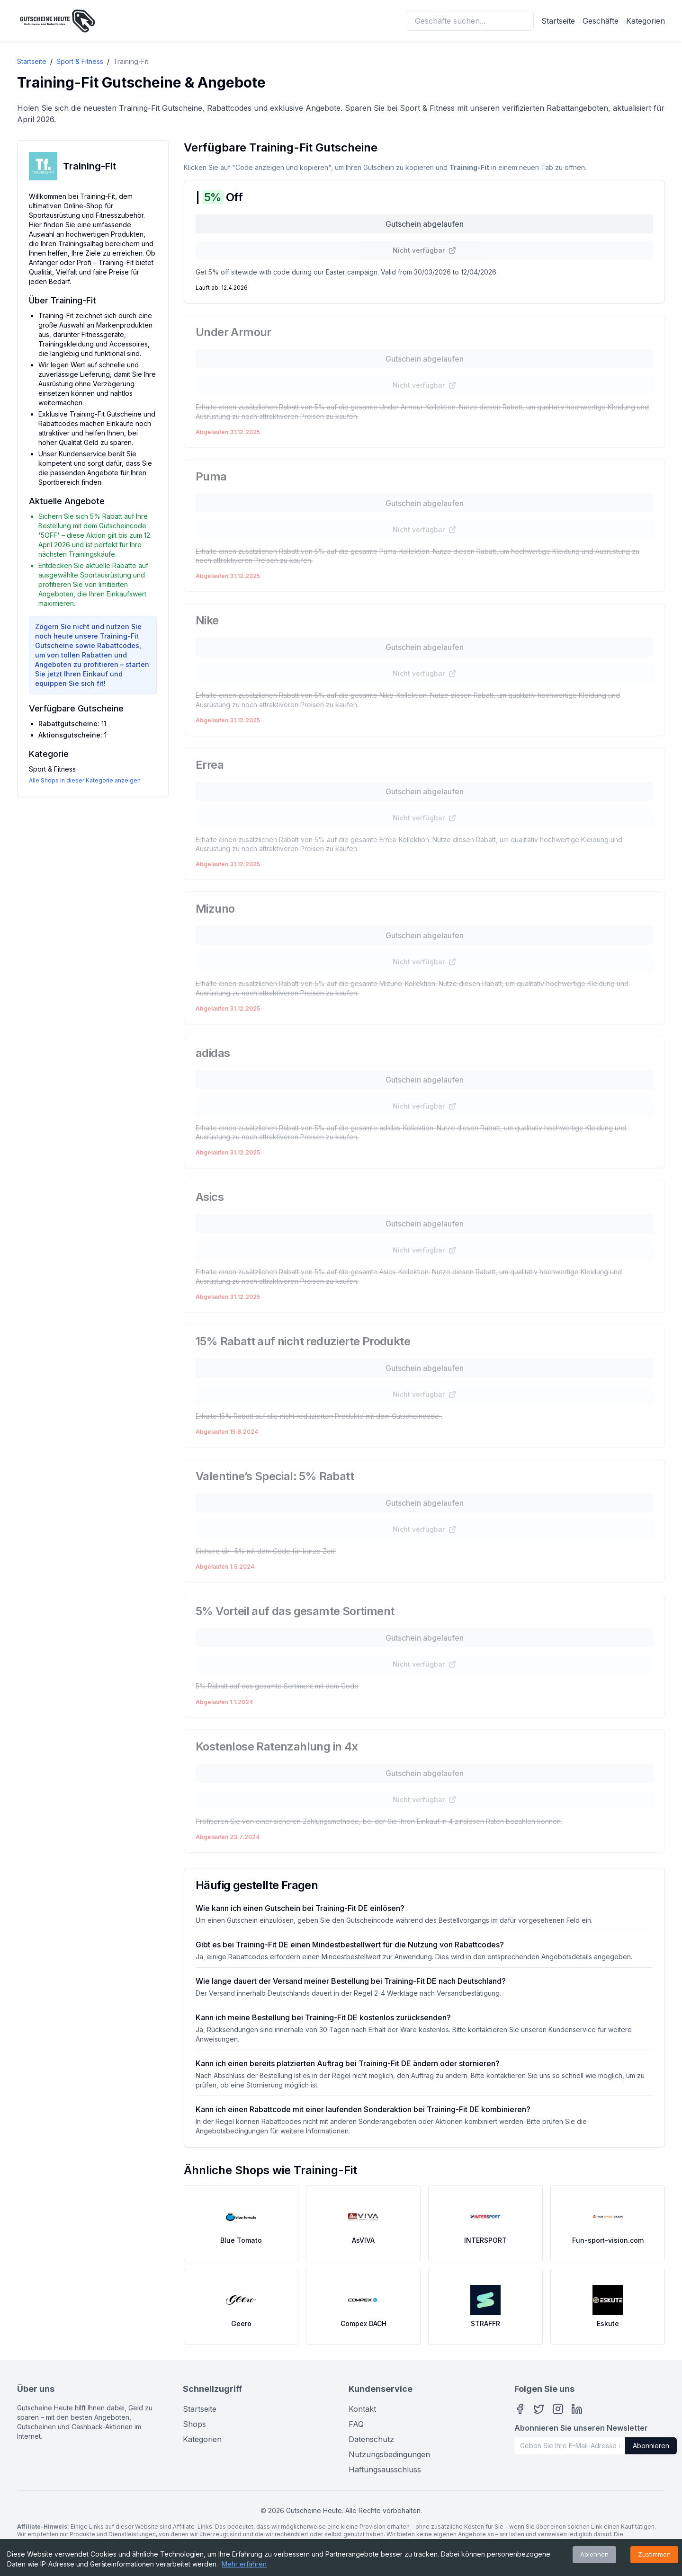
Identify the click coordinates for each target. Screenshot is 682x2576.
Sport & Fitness (79, 61)
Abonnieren (651, 2446)
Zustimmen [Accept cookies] (654, 2554)
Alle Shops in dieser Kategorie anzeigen (85, 780)
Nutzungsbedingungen (389, 2454)
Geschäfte (601, 21)
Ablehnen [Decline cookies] (594, 2554)
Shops (194, 2424)
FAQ (356, 2424)
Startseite (558, 21)
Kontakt (362, 2409)
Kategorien (645, 21)
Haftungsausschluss (385, 2469)
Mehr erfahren (244, 2564)
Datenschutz (371, 2439)
